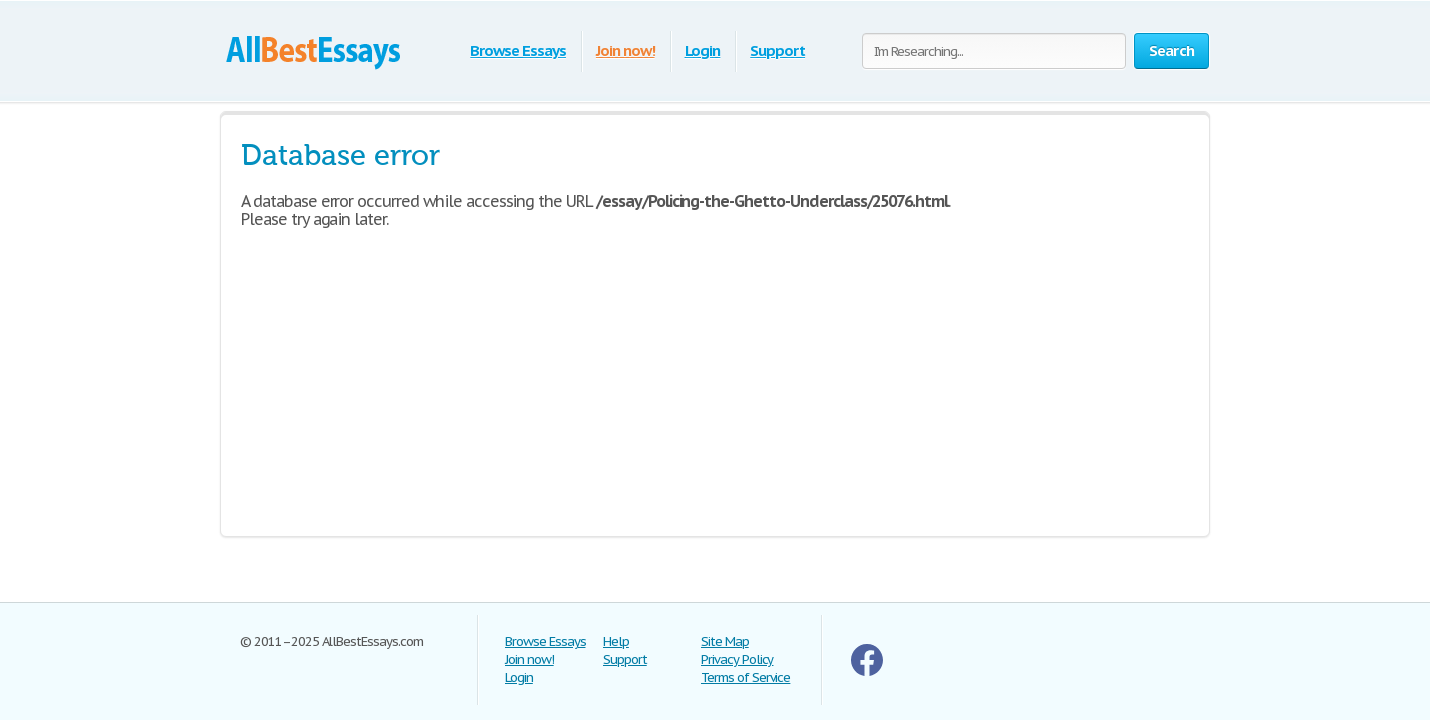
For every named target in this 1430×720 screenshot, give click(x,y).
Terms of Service (745, 677)
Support (777, 50)
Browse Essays (517, 50)
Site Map (725, 641)
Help (616, 641)
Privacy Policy (737, 659)
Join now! (625, 50)
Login (703, 50)
